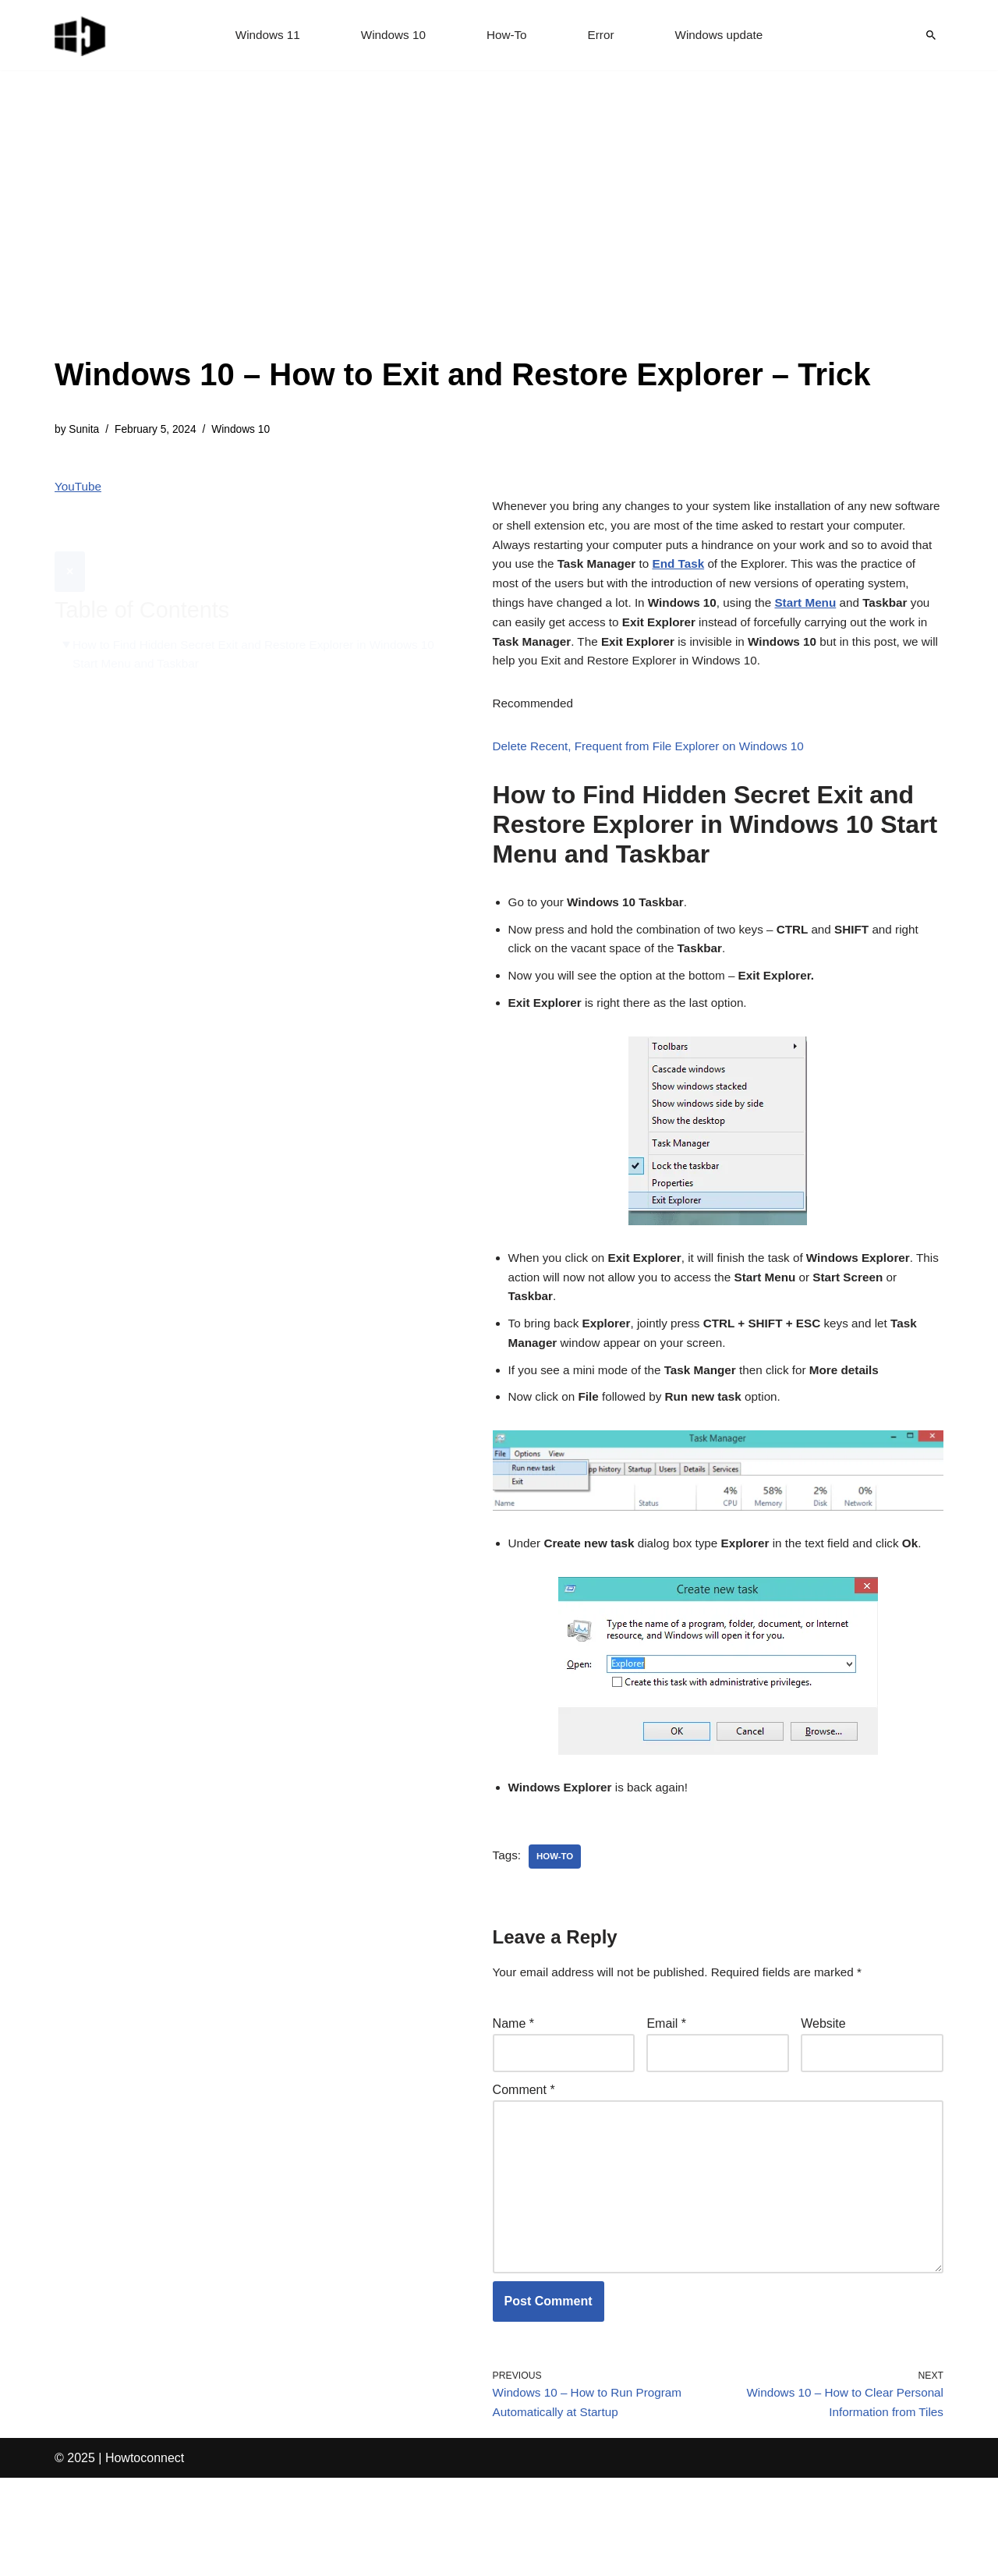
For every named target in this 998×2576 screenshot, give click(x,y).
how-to (557, 1928)
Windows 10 (391, 35)
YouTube (79, 489)
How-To (507, 35)
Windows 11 (262, 35)
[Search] (931, 35)
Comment (524, 2167)
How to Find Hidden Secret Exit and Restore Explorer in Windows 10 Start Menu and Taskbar (254, 619)
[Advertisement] (463, 234)
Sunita (85, 430)
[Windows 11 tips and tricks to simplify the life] (81, 35)
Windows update (724, 35)
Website (823, 2098)
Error (603, 35)
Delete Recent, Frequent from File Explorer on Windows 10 (656, 791)
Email (666, 2098)
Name (513, 2098)
